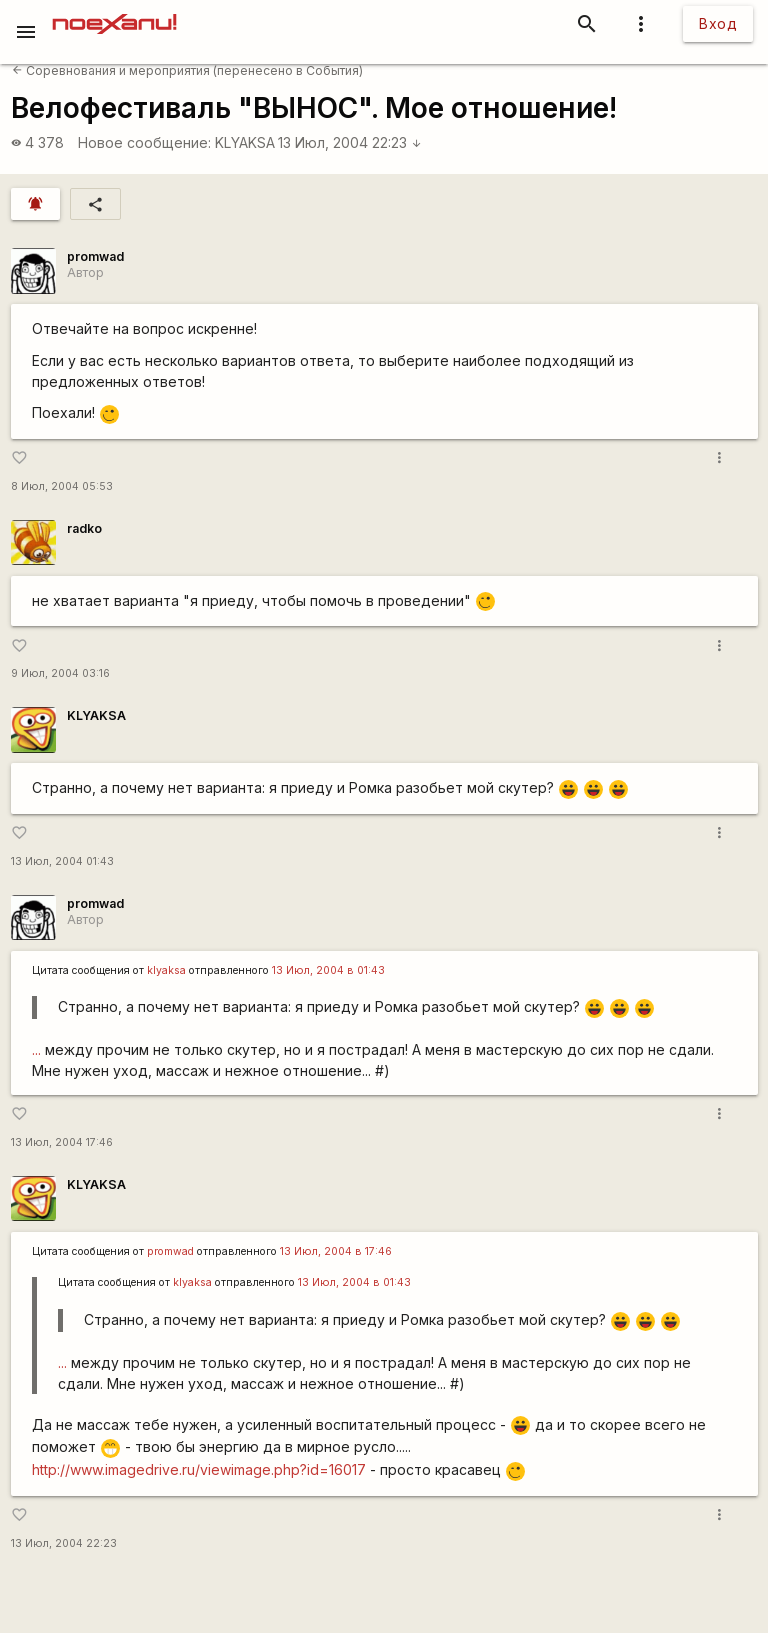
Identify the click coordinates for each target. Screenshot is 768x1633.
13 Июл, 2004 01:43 (62, 861)
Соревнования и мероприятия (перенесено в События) (187, 70)
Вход (718, 23)
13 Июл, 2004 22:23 (350, 142)
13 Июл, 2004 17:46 (62, 1142)
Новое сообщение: (144, 142)
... (36, 1049)
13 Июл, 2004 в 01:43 (328, 970)
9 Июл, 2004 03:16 (60, 673)
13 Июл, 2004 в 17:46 (336, 1251)
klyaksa (166, 970)
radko (84, 528)
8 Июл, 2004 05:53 (62, 486)
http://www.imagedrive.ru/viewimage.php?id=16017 (199, 1469)
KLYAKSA (245, 142)
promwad (95, 256)
